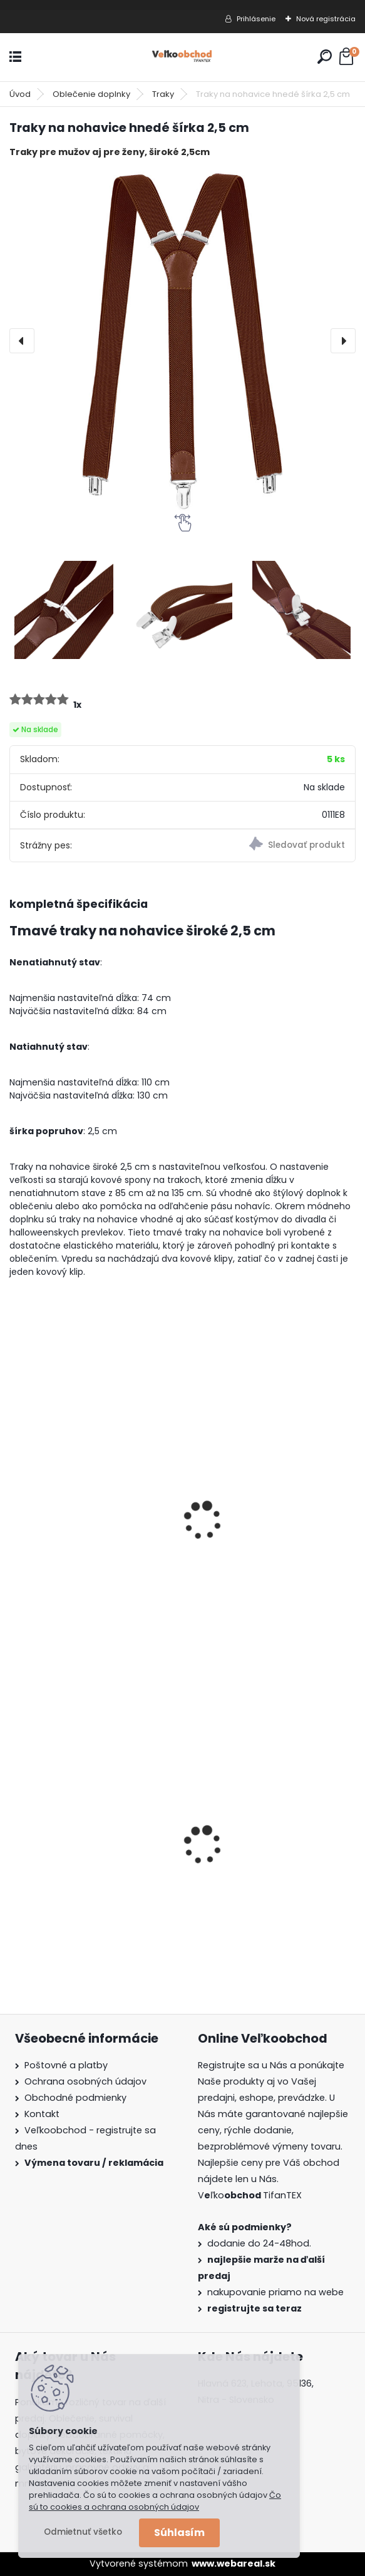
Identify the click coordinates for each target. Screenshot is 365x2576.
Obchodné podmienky (75, 2097)
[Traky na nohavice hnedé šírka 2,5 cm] (182, 341)
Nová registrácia (326, 19)
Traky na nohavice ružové (80, 1537)
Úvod (20, 94)
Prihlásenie (256, 19)
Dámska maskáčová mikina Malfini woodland (87, 1860)
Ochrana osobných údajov (85, 2081)
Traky (163, 94)
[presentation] (21, 340)
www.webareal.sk (233, 2563)
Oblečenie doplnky (91, 94)
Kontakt (41, 2114)
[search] (324, 56)
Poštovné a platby (66, 2065)
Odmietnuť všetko (83, 2532)
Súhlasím (179, 2532)
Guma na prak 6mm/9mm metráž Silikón (261, 1860)
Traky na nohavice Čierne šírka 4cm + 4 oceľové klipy (270, 1543)
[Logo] (183, 57)
